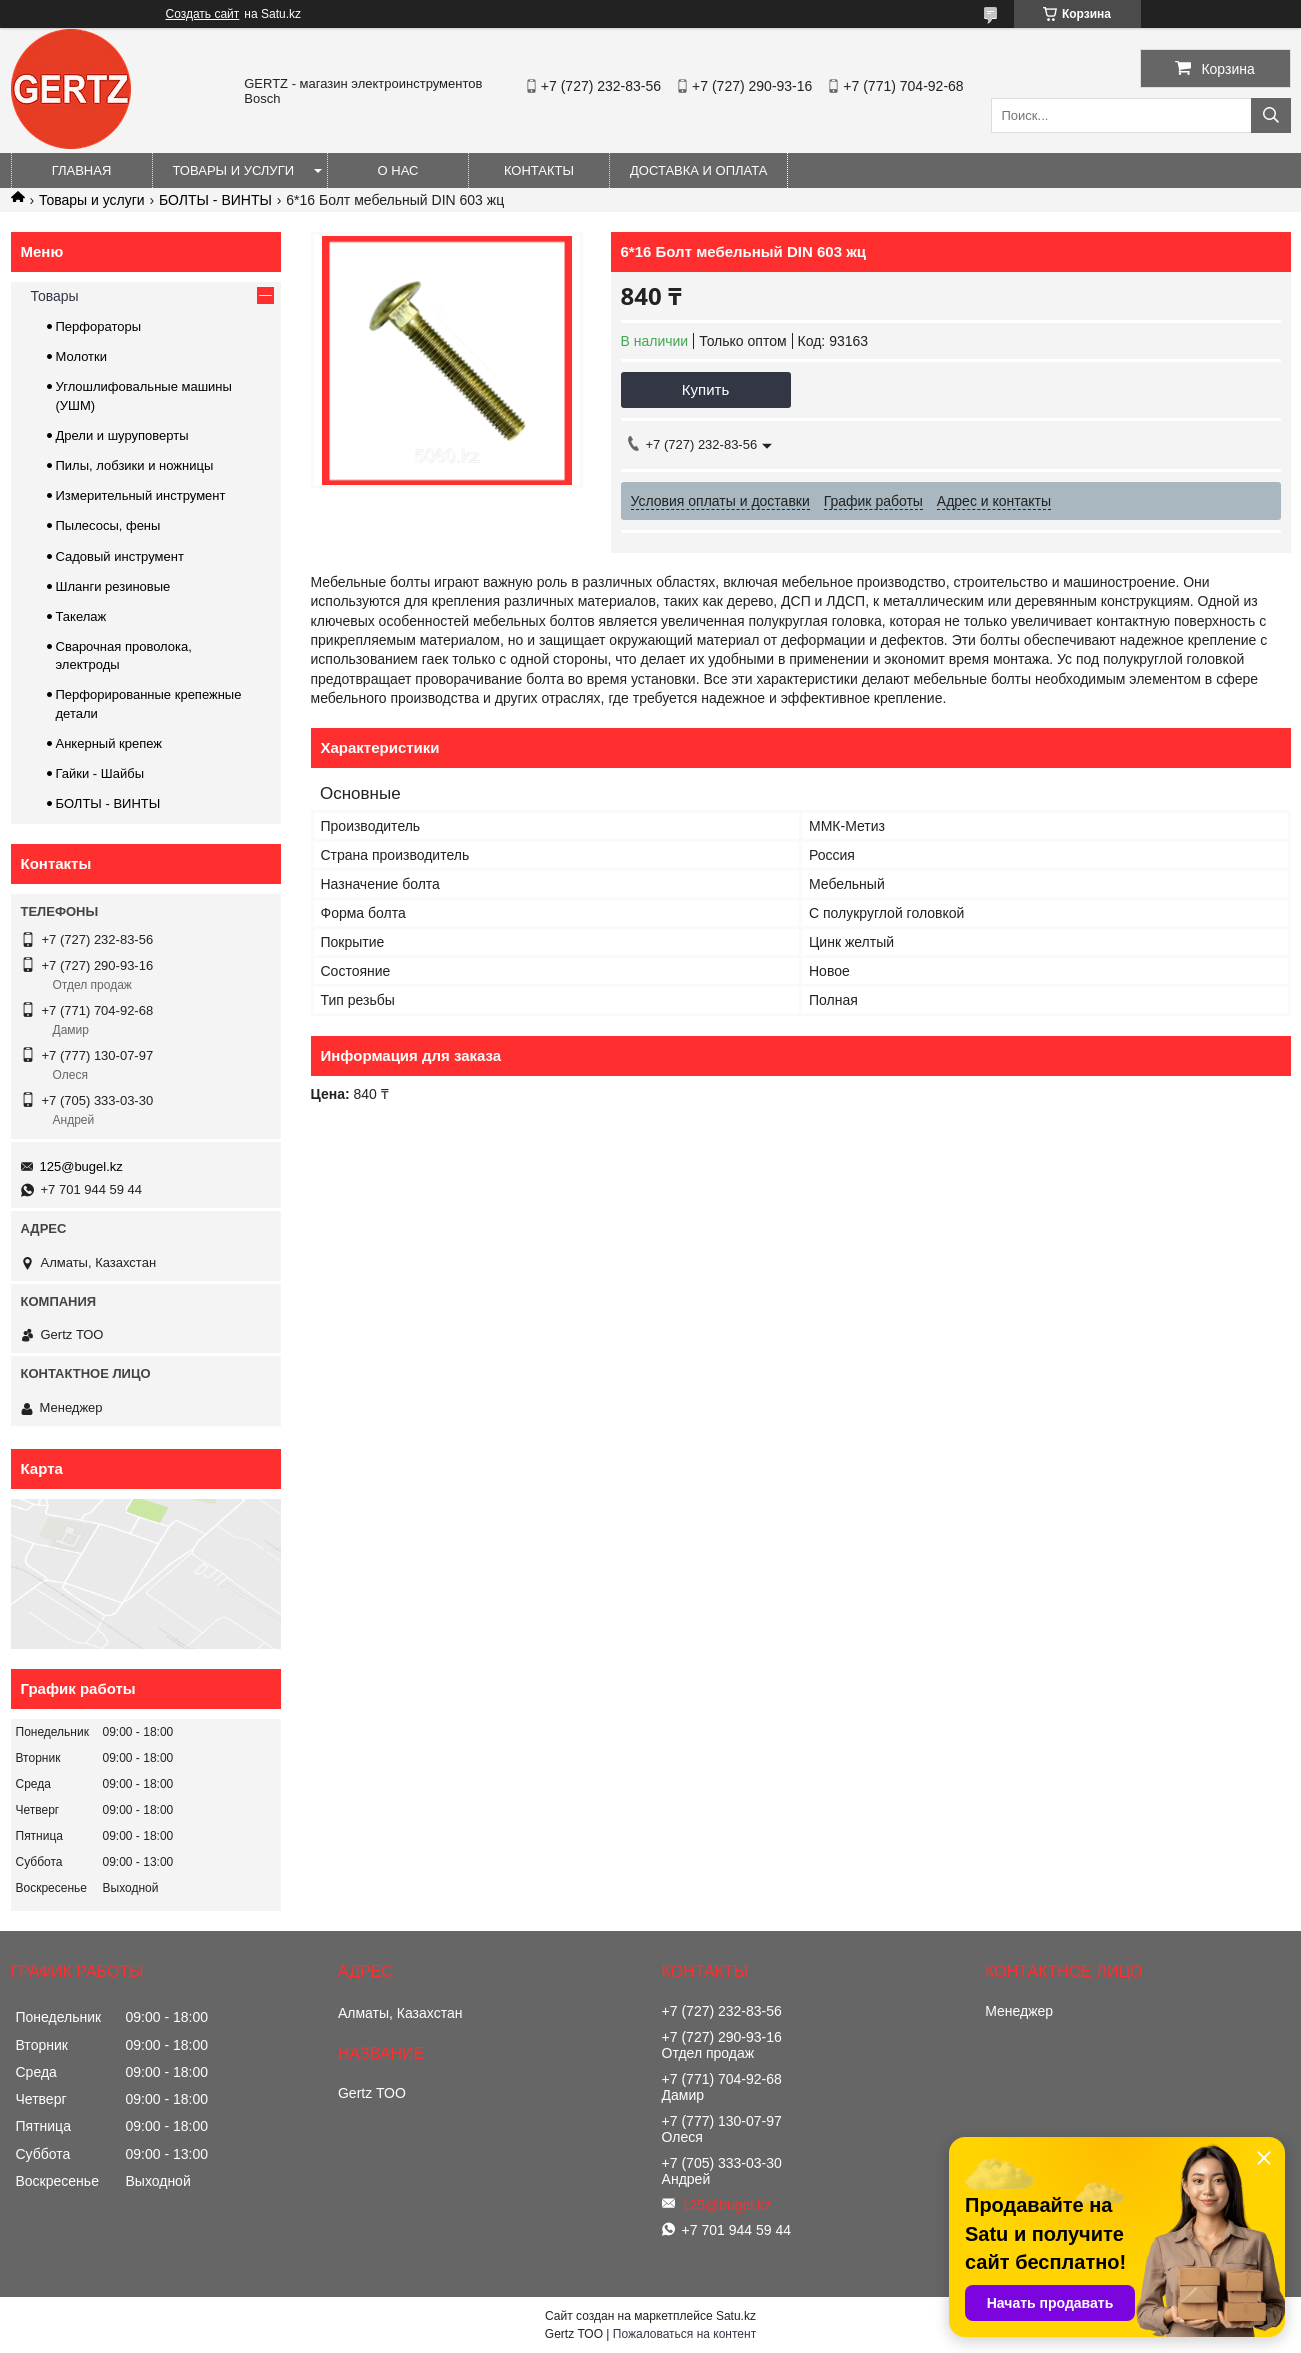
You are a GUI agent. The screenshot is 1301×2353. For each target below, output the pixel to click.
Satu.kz (736, 2316)
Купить (705, 389)
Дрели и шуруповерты (122, 435)
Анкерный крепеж (109, 743)
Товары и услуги (234, 170)
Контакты (539, 170)
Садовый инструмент (120, 556)
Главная (82, 170)
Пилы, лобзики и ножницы (135, 465)
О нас (398, 170)
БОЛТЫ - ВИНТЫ (215, 200)
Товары (55, 296)
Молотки (82, 356)
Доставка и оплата (698, 170)
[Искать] (1271, 115)
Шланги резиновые (113, 586)
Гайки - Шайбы (100, 773)
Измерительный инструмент (141, 495)
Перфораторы (99, 326)
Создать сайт (203, 14)
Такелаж (81, 616)
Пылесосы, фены (108, 525)
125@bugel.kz (81, 1166)
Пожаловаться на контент (684, 2334)
